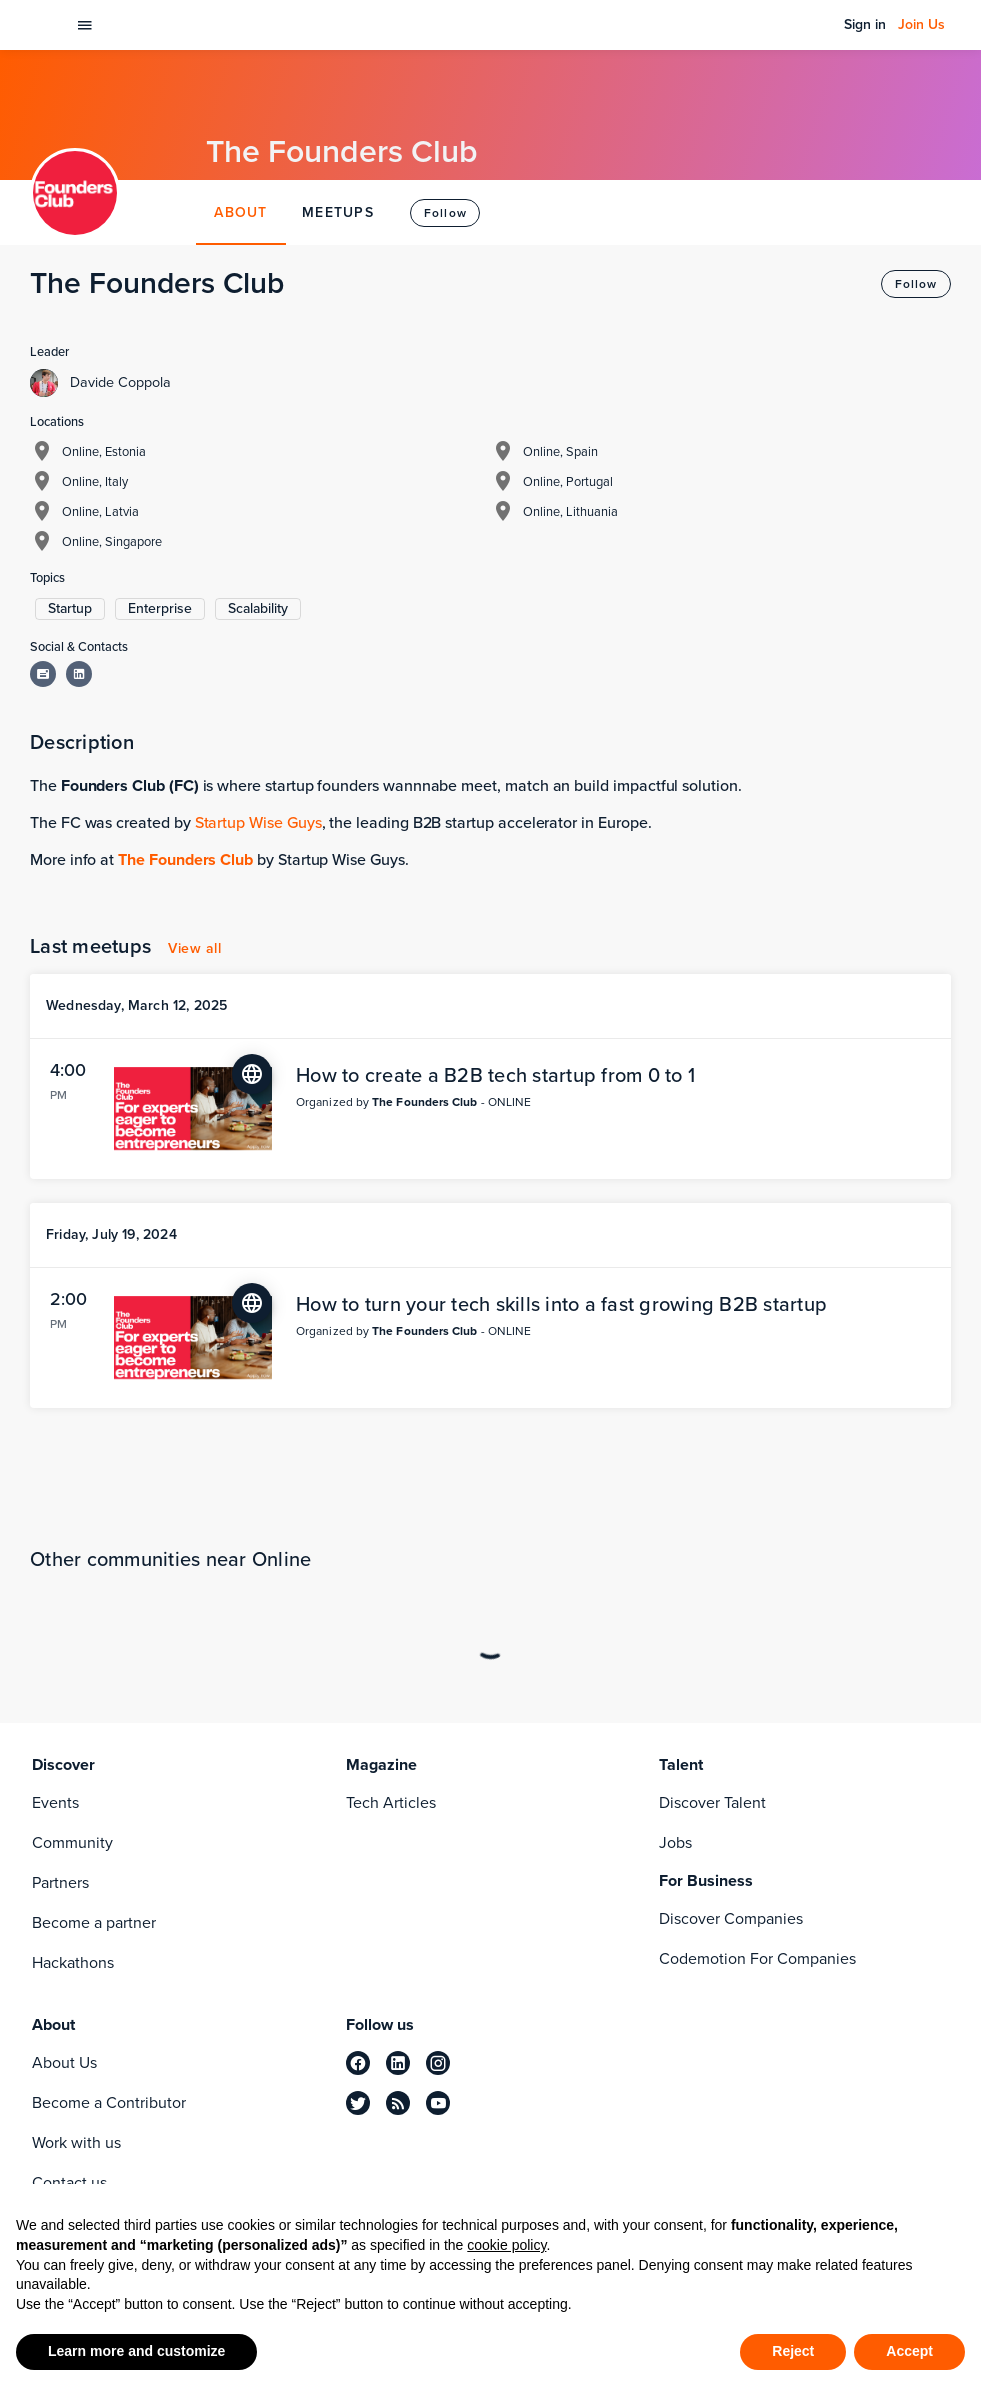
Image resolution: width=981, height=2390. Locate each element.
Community (72, 1842)
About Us (64, 2062)
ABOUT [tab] (240, 212)
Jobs (675, 1842)
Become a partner (94, 1922)
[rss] (398, 2103)
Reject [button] (793, 2351)
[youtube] (438, 2103)
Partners (60, 1882)
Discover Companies (731, 1918)
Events (55, 1802)
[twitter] (358, 2103)
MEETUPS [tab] (338, 212)
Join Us (921, 25)
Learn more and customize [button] (136, 2351)
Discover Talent (712, 1802)
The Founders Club (185, 859)
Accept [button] (909, 2351)
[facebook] (358, 2063)
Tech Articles (391, 1802)
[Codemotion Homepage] (43, 25)
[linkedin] (398, 2063)
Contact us (69, 2182)
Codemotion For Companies (757, 1958)
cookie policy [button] (506, 2245)
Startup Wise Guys (258, 822)
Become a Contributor (109, 2102)
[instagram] (438, 2063)
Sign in (865, 25)
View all (194, 948)
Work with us (76, 2142)
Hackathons (73, 1962)
